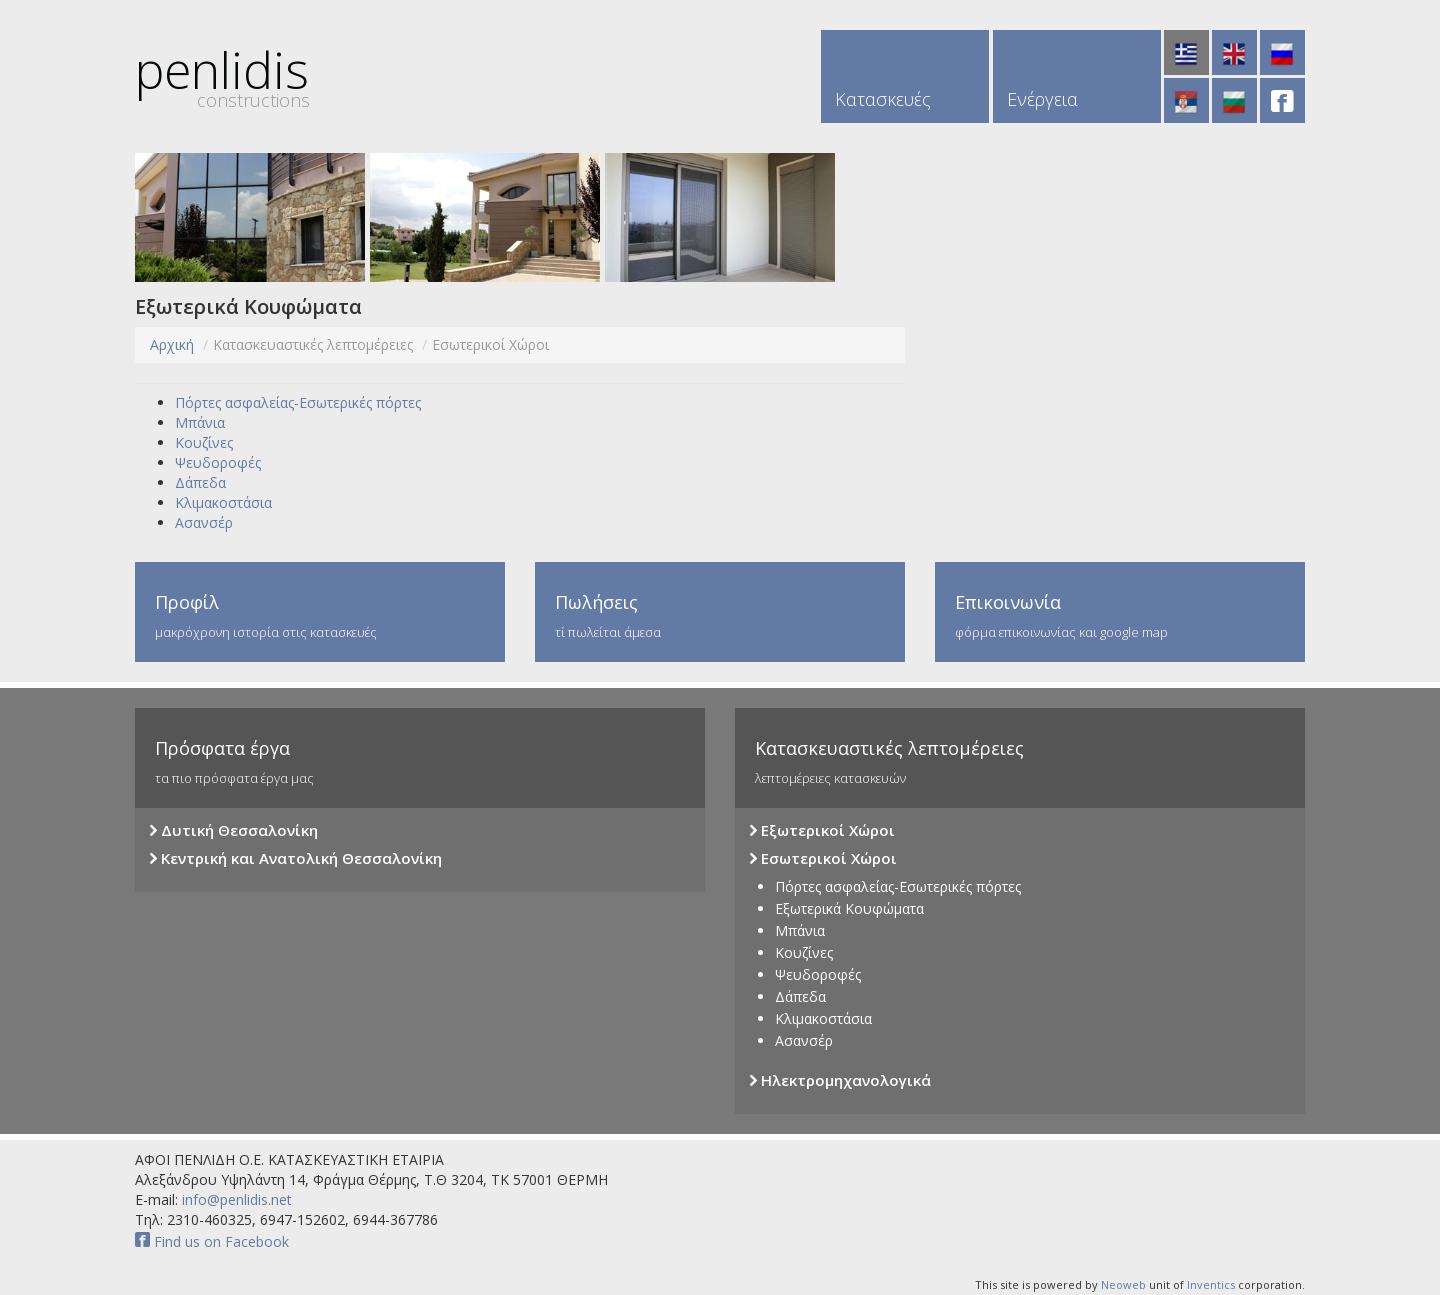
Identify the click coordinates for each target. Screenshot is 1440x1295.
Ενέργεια (1042, 99)
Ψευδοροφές (218, 462)
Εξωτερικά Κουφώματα (849, 908)
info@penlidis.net (235, 1199)
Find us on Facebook (212, 1241)
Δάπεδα (200, 482)
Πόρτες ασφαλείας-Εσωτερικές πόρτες (298, 402)
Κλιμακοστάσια (223, 502)
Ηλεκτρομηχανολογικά (840, 1081)
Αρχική (172, 344)
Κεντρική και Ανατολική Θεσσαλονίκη (296, 859)
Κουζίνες (204, 442)
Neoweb (1123, 1284)
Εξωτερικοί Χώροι (822, 831)
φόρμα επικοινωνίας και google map (1120, 615)
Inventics (1211, 1284)
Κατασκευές (883, 99)
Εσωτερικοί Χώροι (823, 859)
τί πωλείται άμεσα (720, 615)
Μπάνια (200, 422)
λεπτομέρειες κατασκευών (1020, 761)
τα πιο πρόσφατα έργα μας (420, 761)
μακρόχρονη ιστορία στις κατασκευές (320, 615)
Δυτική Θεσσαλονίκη (234, 831)
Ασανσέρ (204, 522)
